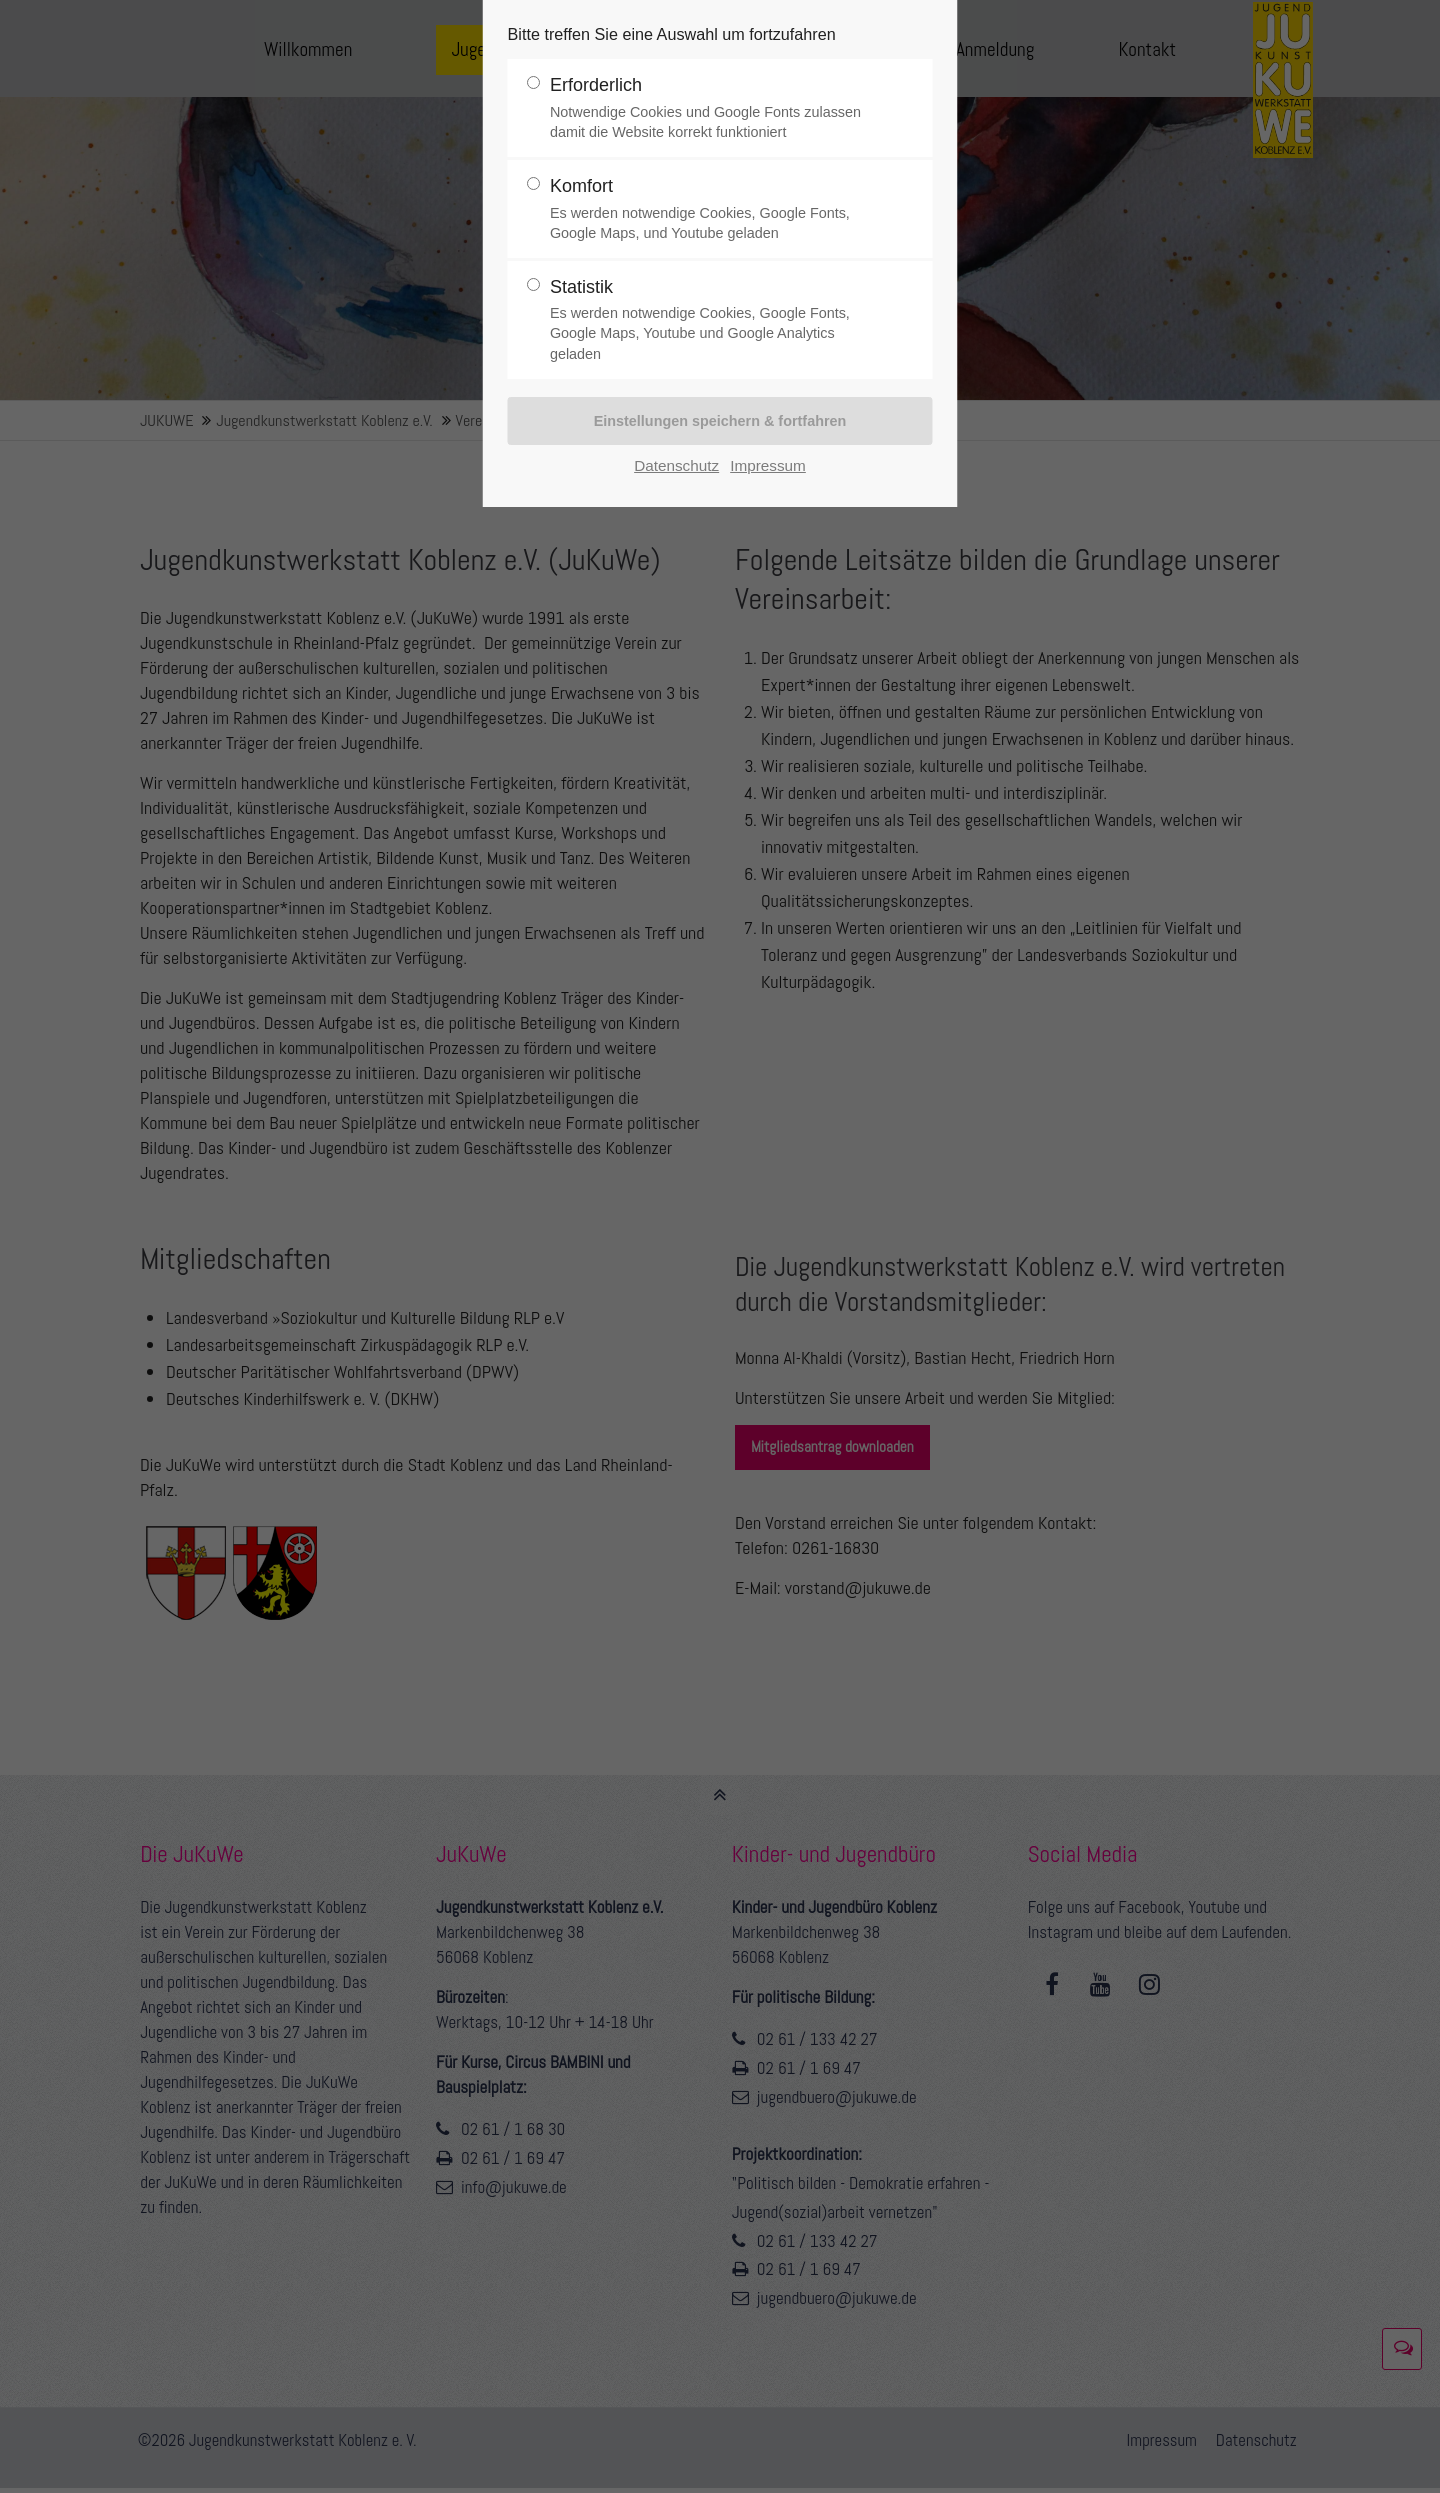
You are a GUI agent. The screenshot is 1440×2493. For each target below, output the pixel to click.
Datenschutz (676, 465)
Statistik (712, 320)
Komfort (712, 209)
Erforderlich (712, 108)
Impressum (768, 465)
